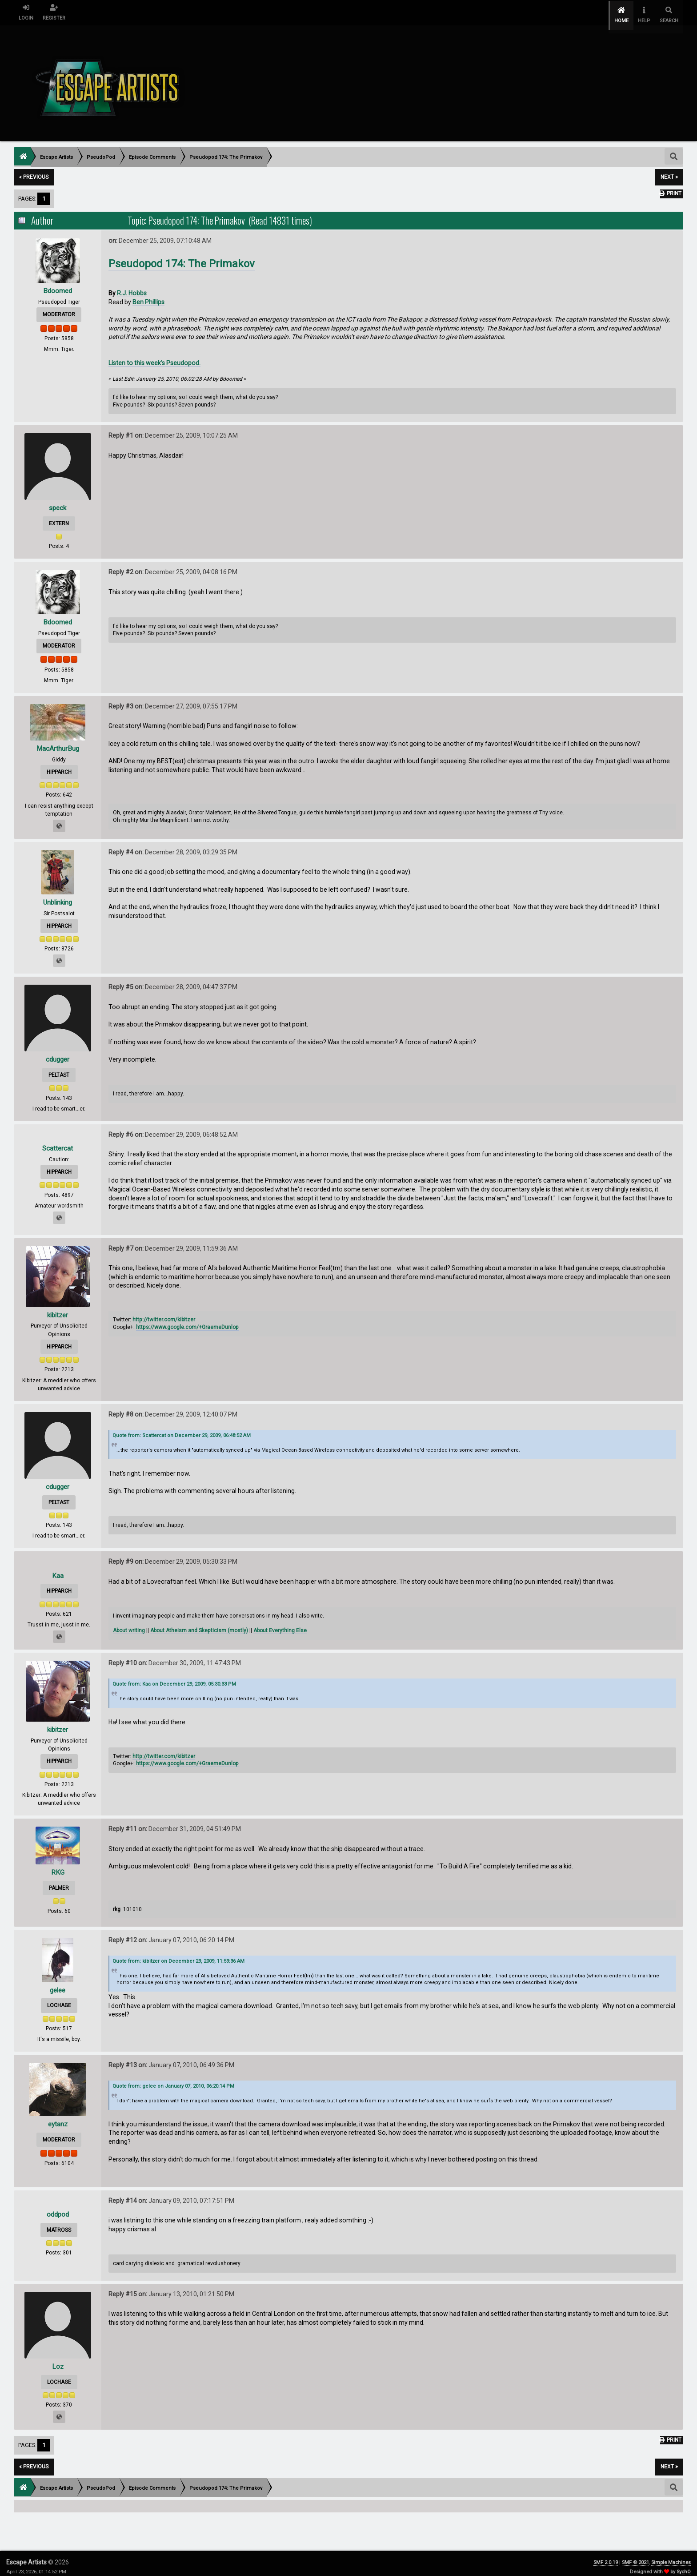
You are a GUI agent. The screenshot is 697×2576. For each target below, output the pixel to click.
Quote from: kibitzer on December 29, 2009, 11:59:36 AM (178, 1954)
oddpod (58, 2207)
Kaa (58, 1569)
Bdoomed (58, 284)
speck (57, 501)
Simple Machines (671, 2556)
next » (669, 170)
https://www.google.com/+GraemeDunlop (187, 1320)
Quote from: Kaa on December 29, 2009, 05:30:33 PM (174, 1677)
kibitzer (57, 1308)
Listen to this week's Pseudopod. (154, 356)
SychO (684, 2565)
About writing (129, 1624)
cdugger (57, 1052)
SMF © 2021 (635, 2556)
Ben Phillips (148, 295)
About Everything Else (280, 1624)
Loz (58, 2359)
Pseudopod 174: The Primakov (181, 257)
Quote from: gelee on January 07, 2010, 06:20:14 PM (173, 2079)
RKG (57, 1865)
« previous (33, 170)
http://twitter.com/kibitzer (163, 1313)
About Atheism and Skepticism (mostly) (199, 1624)
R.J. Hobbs (132, 286)
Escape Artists (26, 2555)
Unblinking (58, 895)
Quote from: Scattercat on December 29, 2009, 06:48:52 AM (181, 1429)
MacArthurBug (58, 741)
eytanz (57, 2117)
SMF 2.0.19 (605, 2556)
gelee (58, 1983)
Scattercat (57, 1141)
